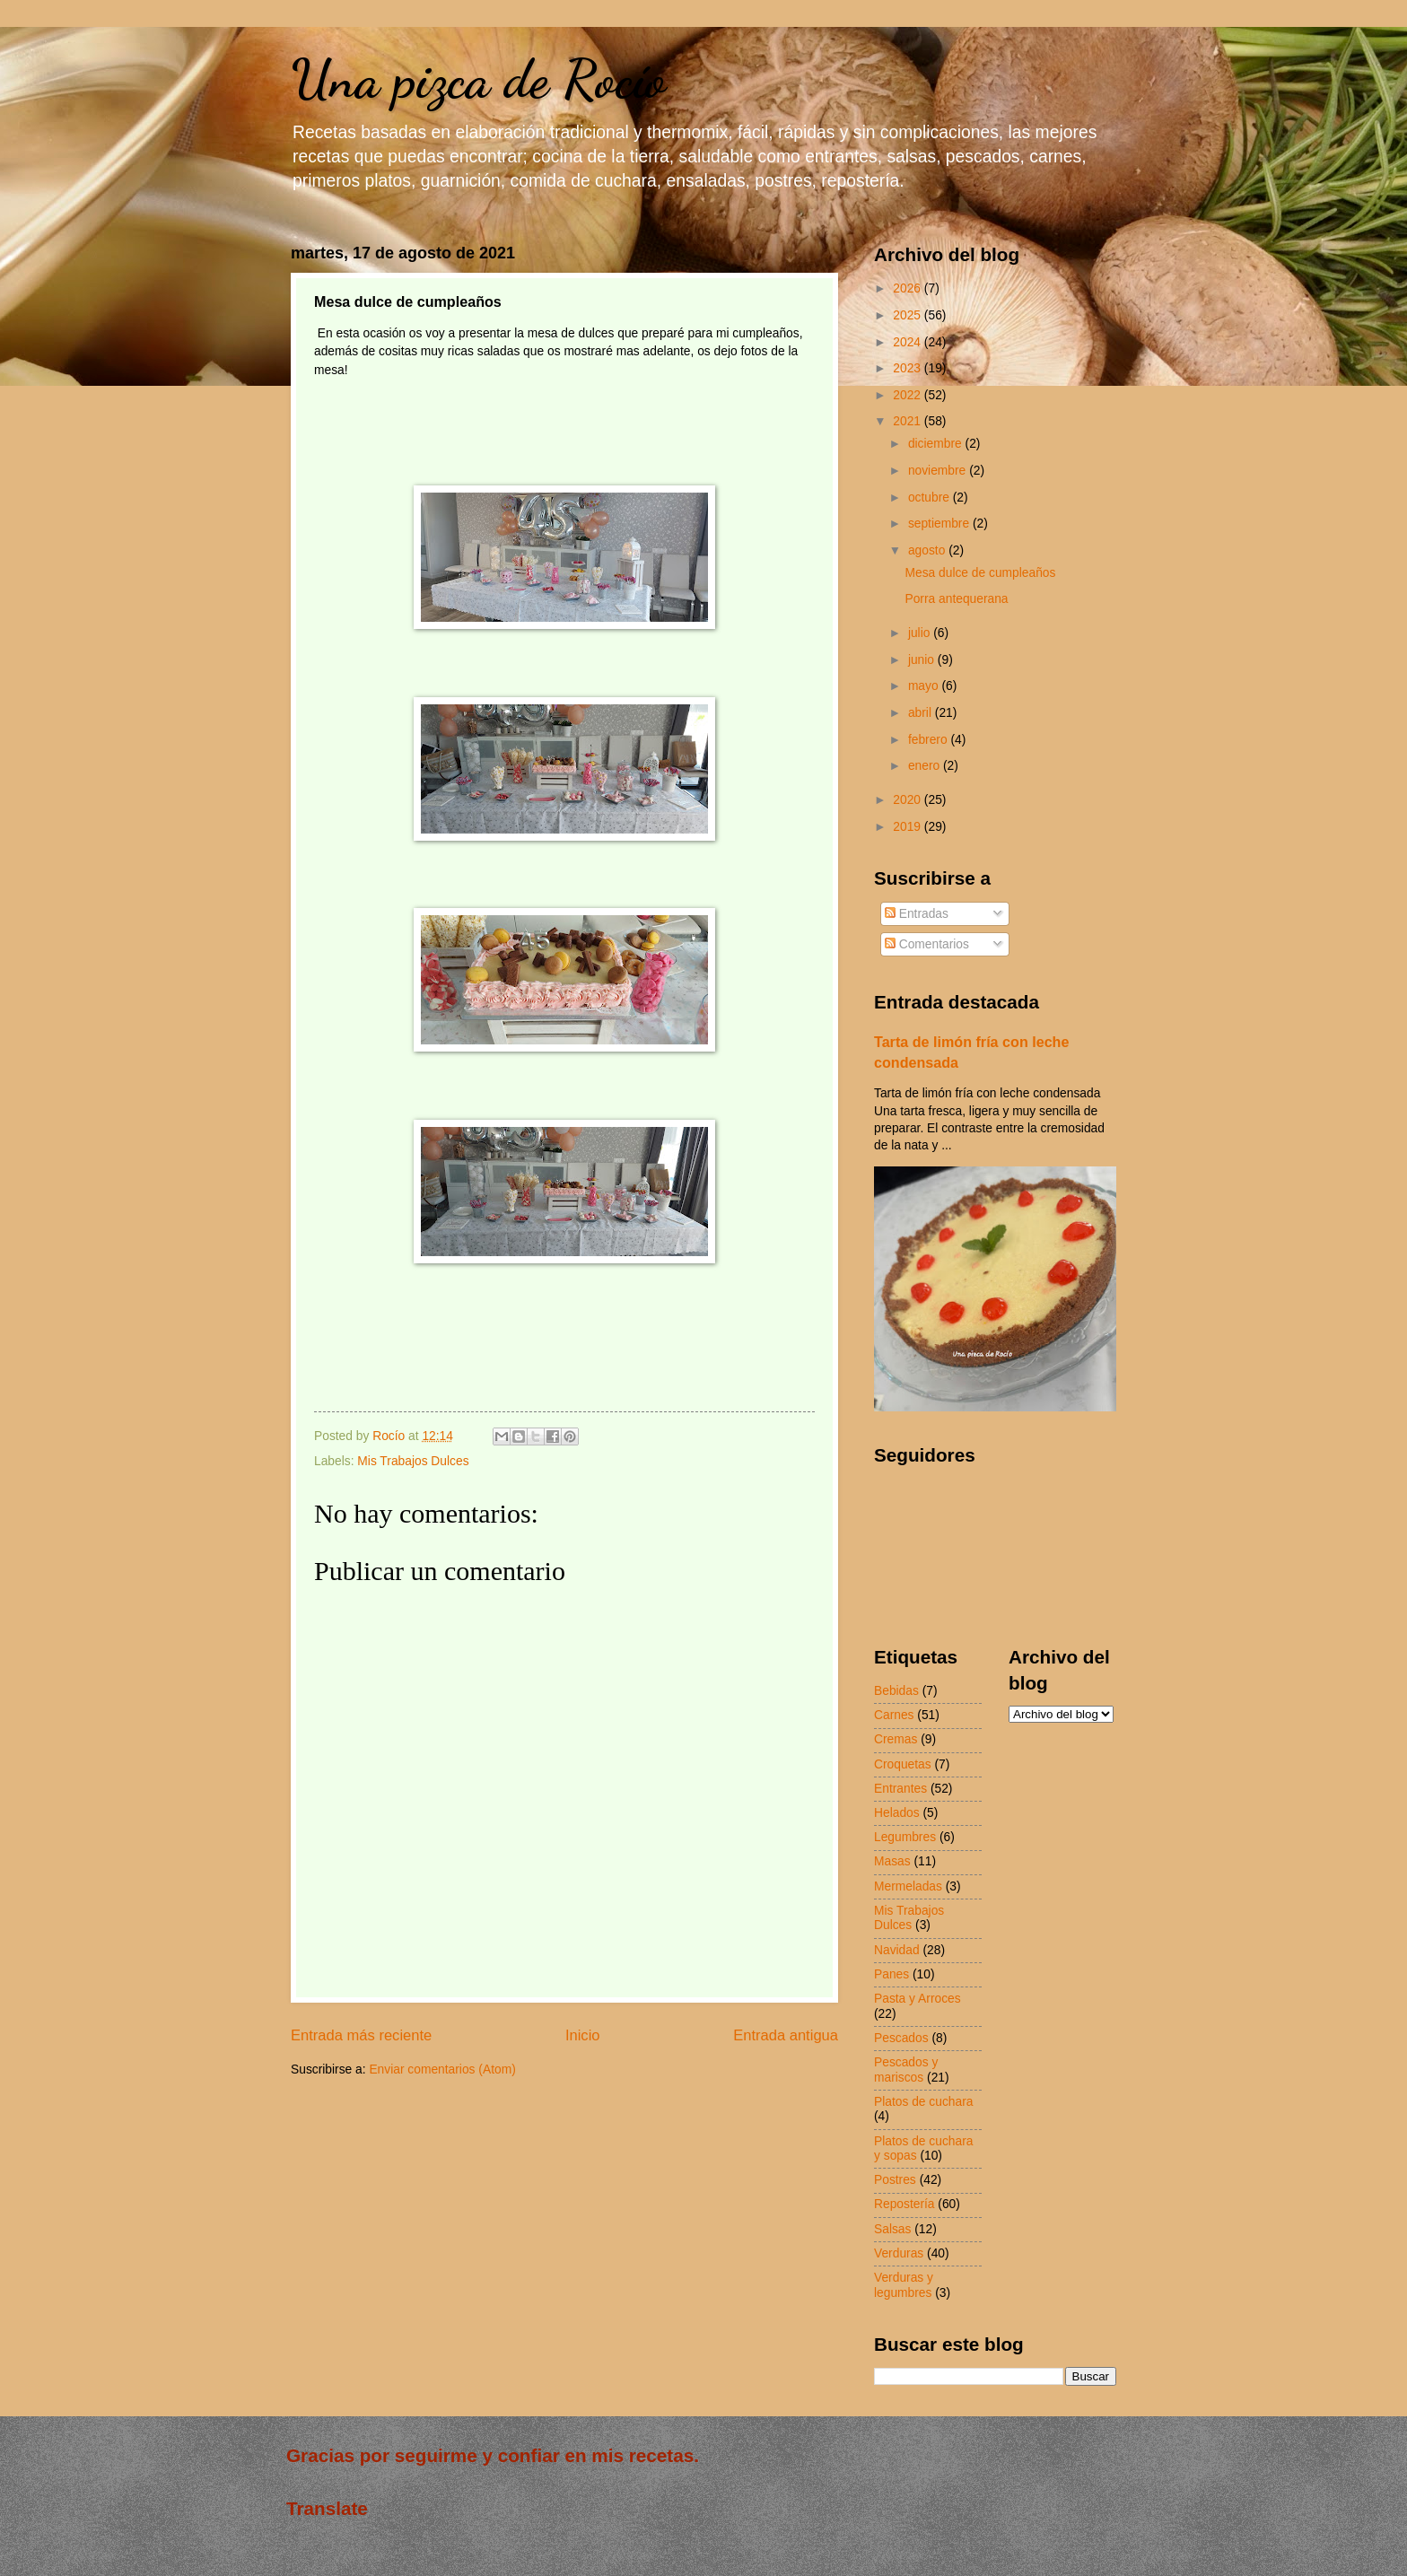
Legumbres (905, 1837)
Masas (892, 1861)
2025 (908, 315)
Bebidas (896, 1691)
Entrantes (900, 1788)
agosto (928, 550)
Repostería (904, 2204)
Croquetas (902, 1764)
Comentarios (927, 944)
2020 (908, 800)
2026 (908, 288)
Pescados (901, 2038)
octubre (930, 497)
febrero (929, 740)
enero (925, 766)
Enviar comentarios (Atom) (442, 2069)
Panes (891, 1974)
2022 (908, 395)
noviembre (938, 470)
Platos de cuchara (923, 2102)
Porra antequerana (956, 599)
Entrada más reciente (361, 2035)
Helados (897, 1813)
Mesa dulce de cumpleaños (979, 573)
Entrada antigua (785, 2035)
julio (920, 633)
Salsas (892, 2229)
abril (921, 713)
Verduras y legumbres (903, 2285)
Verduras (898, 2253)
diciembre (937, 443)
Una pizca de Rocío (478, 79)
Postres (895, 2180)
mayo (925, 686)
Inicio (582, 2035)
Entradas (916, 914)
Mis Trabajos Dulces (412, 1461)
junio (923, 660)
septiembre (940, 523)
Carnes (893, 1715)
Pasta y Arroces (917, 1998)
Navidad (897, 1950)
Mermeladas (908, 1886)
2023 (908, 368)
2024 (908, 342)
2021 (908, 421)
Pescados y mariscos (906, 2070)
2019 (908, 827)
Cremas (895, 1739)
